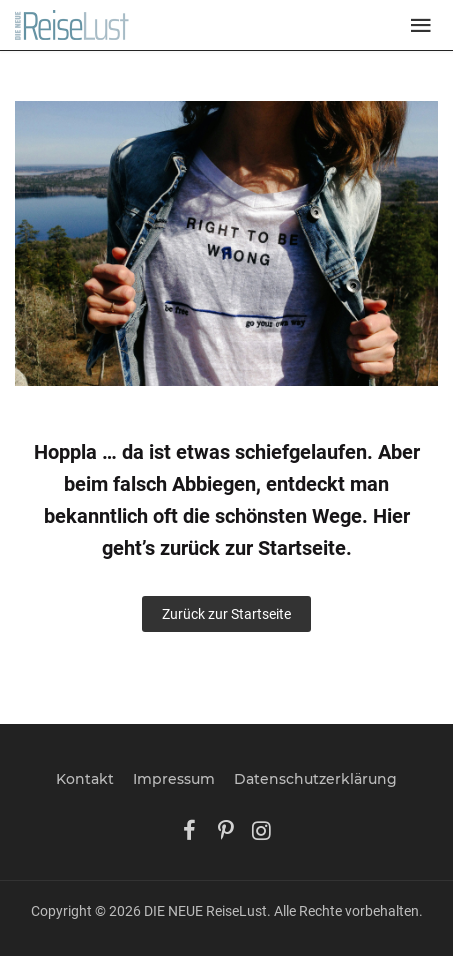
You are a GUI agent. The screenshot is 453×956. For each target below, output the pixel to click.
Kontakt (85, 779)
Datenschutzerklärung (315, 779)
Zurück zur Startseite (226, 614)
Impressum (174, 779)
